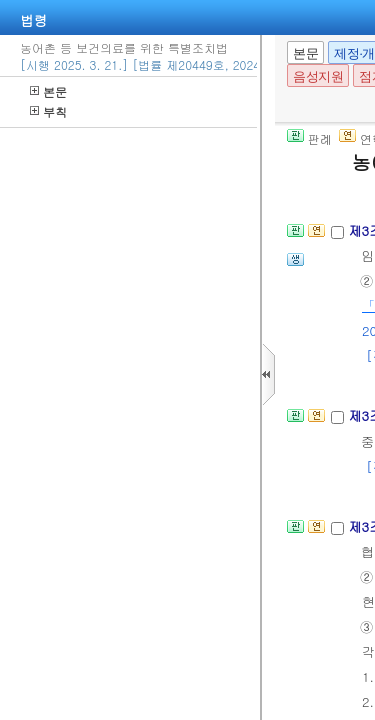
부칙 (48, 111)
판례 (309, 138)
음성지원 (318, 76)
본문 (48, 91)
